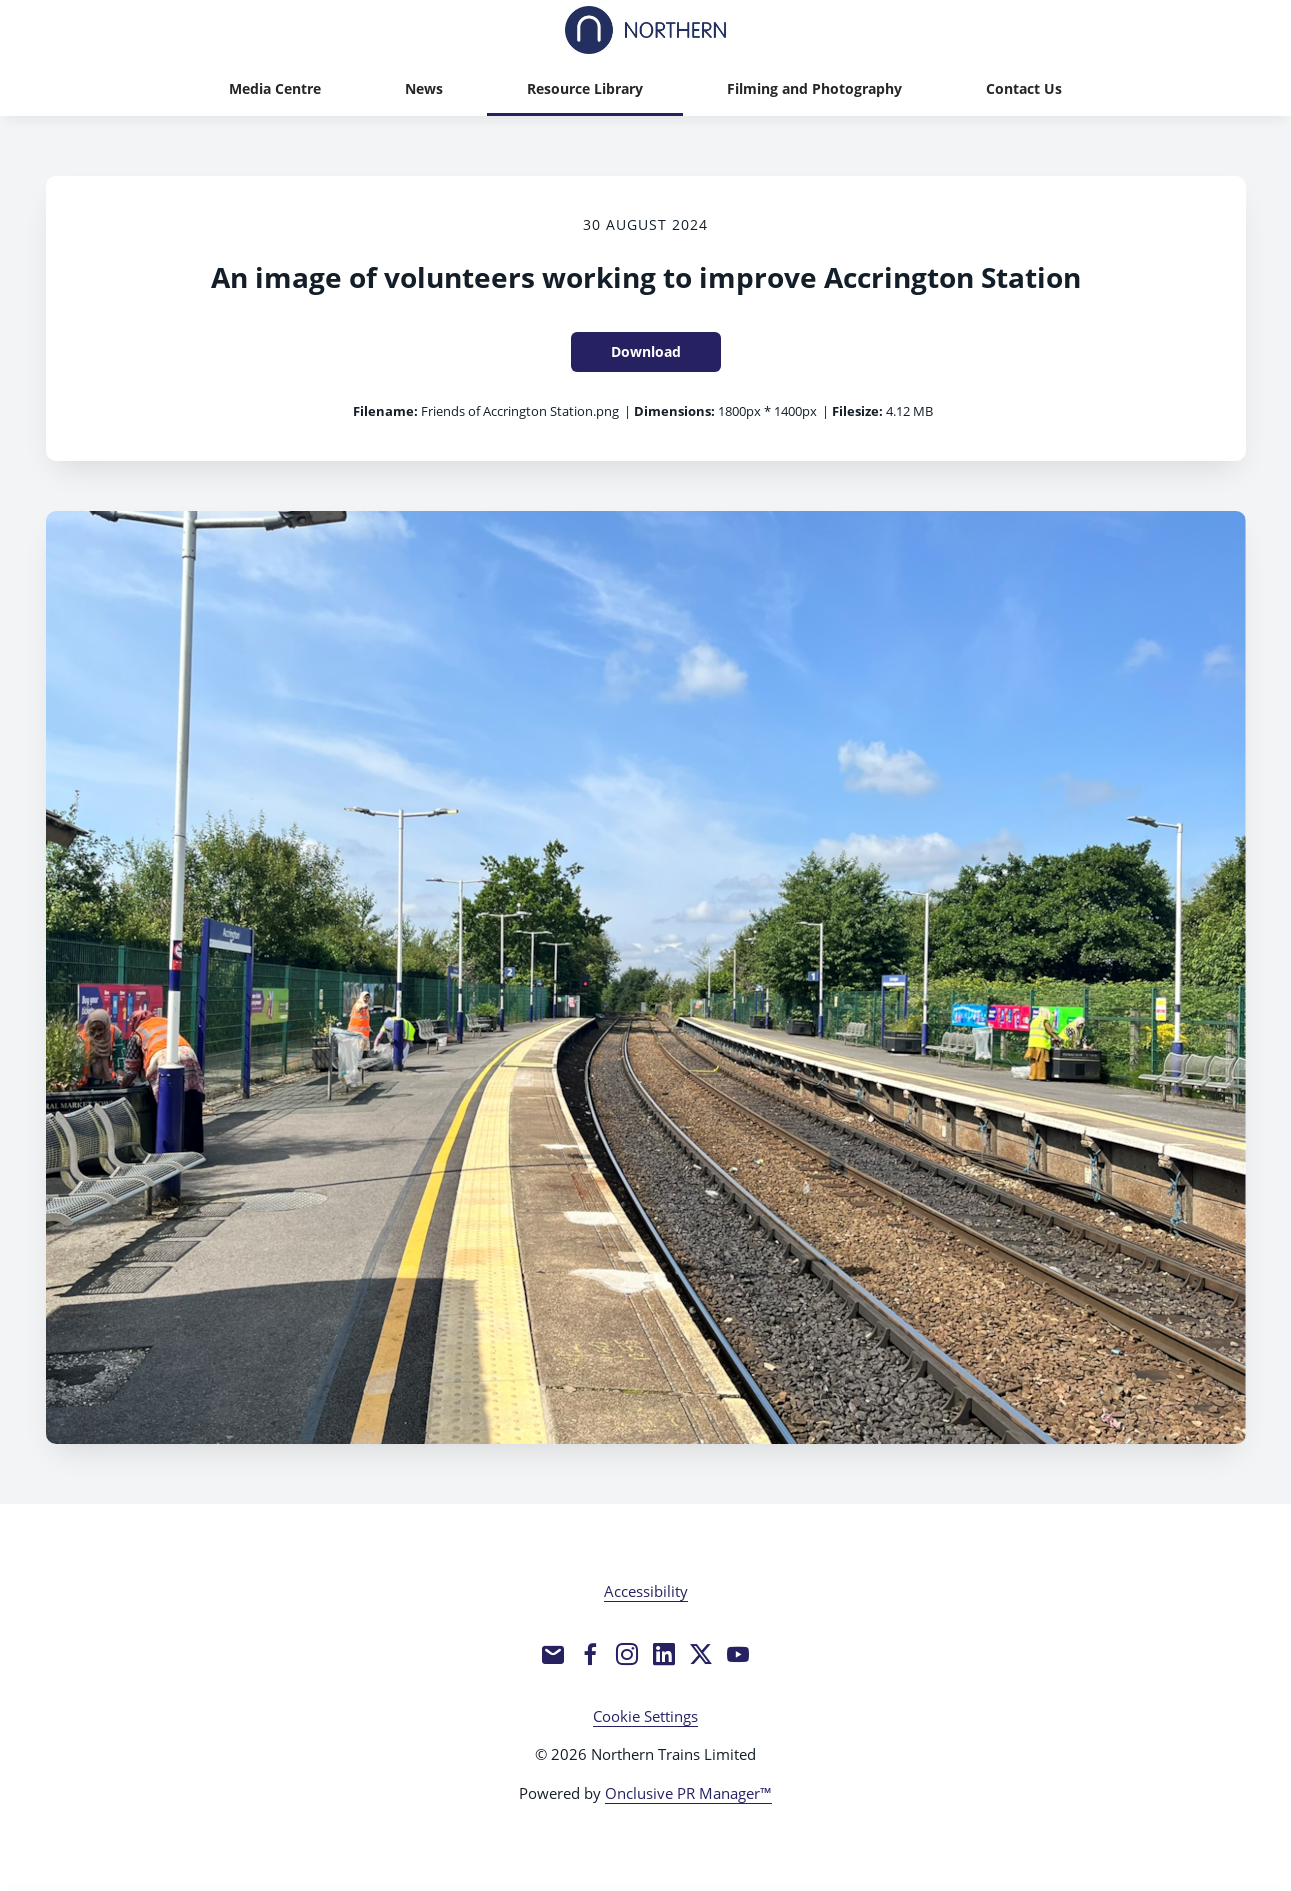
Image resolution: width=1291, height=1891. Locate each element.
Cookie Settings (645, 1716)
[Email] (553, 1654)
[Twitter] (701, 1654)
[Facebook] (590, 1654)
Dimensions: (674, 411)
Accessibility (646, 1591)
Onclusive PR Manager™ (688, 1793)
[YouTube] (738, 1654)
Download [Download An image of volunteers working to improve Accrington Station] (646, 351)
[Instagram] (627, 1654)
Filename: (385, 411)
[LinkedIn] (664, 1654)
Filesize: (857, 411)
